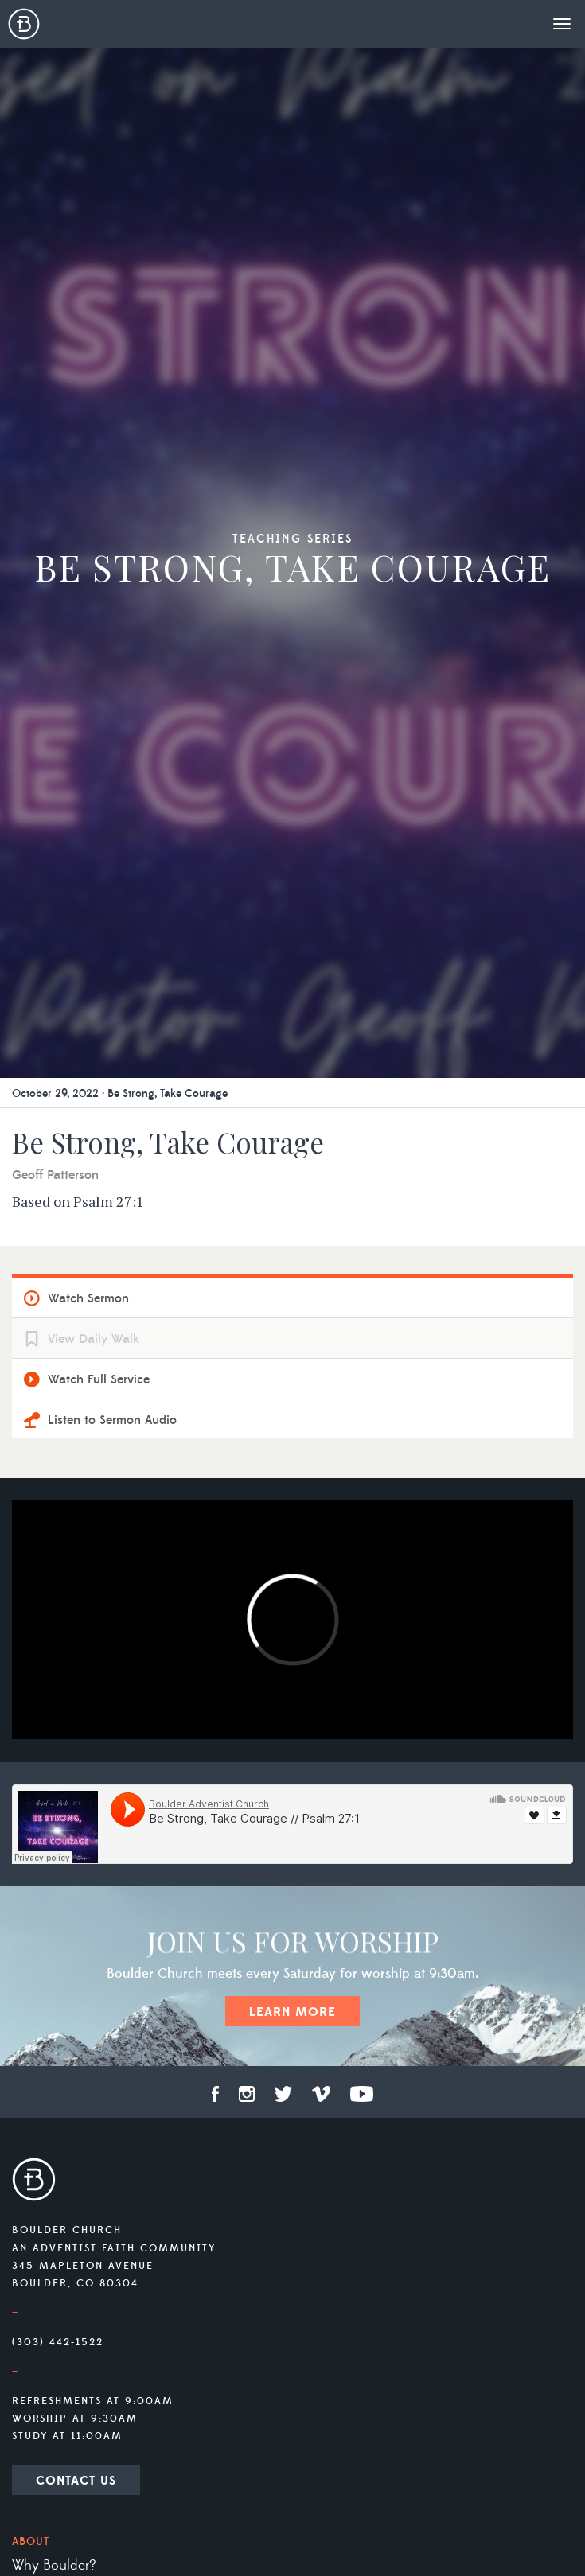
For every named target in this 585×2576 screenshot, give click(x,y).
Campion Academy (69, 2274)
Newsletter (48, 2467)
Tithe (26, 2368)
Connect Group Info (78, 2035)
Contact (38, 2503)
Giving (33, 2316)
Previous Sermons (65, 2124)
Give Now (42, 2425)
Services (39, 2071)
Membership (49, 1936)
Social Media (50, 1965)
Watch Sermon (88, 497)
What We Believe (61, 1850)
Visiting (33, 1907)
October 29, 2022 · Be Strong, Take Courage (120, 293)
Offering (38, 2339)
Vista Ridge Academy (75, 2217)
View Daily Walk (93, 538)
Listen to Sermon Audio (112, 619)
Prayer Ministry (56, 2188)
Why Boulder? (54, 1764)
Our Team (41, 1793)
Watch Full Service (99, 578)
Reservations (49, 1993)
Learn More (292, 1211)
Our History (46, 1879)
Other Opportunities (73, 2397)
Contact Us (76, 1679)
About (30, 1741)
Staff (26, 1822)
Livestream (44, 2095)
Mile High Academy (71, 2246)
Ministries (45, 2165)
